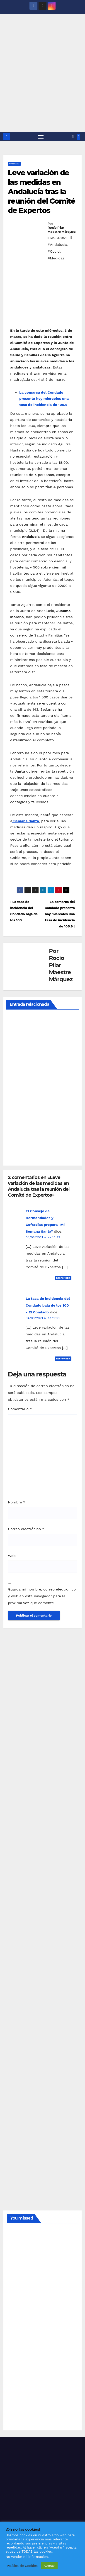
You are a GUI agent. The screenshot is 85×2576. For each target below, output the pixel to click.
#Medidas (56, 258)
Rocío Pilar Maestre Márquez (62, 230)
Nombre (16, 1502)
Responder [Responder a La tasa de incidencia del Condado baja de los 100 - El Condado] (63, 1358)
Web (12, 1556)
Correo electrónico (26, 1529)
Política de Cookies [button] (22, 2566)
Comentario (20, 1409)
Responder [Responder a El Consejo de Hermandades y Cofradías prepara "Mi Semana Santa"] (63, 1278)
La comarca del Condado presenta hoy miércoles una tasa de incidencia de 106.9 (44, 398)
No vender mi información (27, 2557)
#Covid (54, 251)
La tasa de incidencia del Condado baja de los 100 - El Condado (48, 1305)
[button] (73, 136)
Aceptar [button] (49, 2565)
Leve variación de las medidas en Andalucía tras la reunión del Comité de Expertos (41, 191)
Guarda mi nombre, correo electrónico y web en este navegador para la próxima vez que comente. (42, 1596)
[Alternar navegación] (41, 137)
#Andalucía (57, 244)
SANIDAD (14, 163)
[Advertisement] (42, 87)
